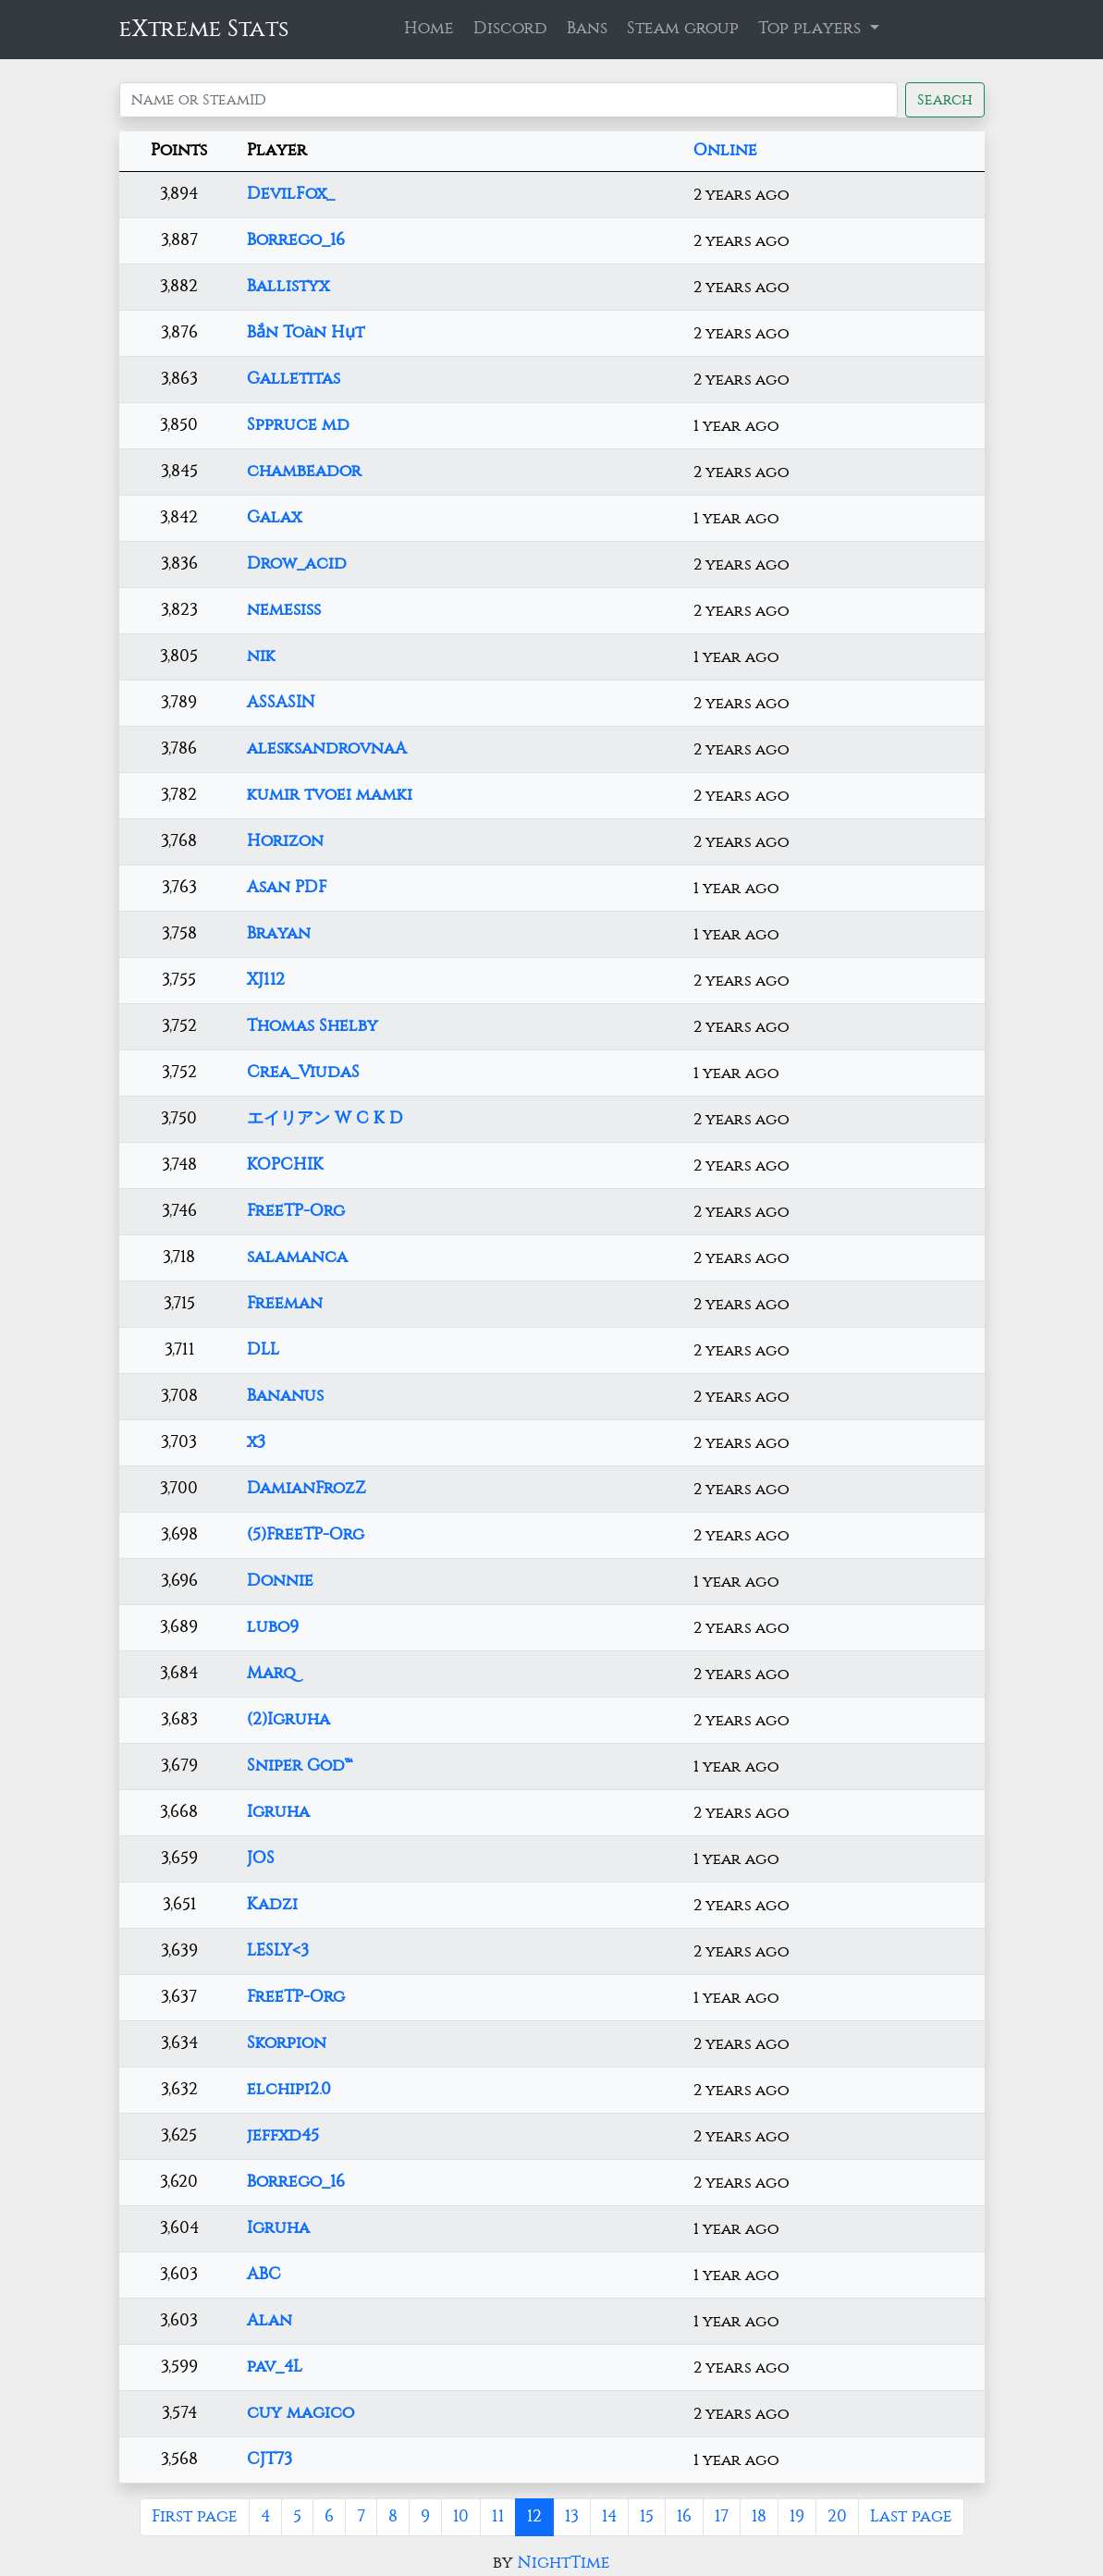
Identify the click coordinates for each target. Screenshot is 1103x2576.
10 (461, 2517)
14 (609, 2517)
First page (195, 2517)
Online (725, 150)
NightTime (564, 2563)
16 (684, 2517)
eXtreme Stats (204, 29)
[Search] (508, 99)
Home (429, 28)
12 (534, 2517)
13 (572, 2517)
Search (945, 99)
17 (722, 2517)
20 (837, 2517)
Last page (911, 2517)
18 (759, 2517)
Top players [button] (811, 28)
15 (647, 2517)
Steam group (683, 28)
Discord (510, 28)
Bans (587, 28)
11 (498, 2517)
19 (797, 2517)
